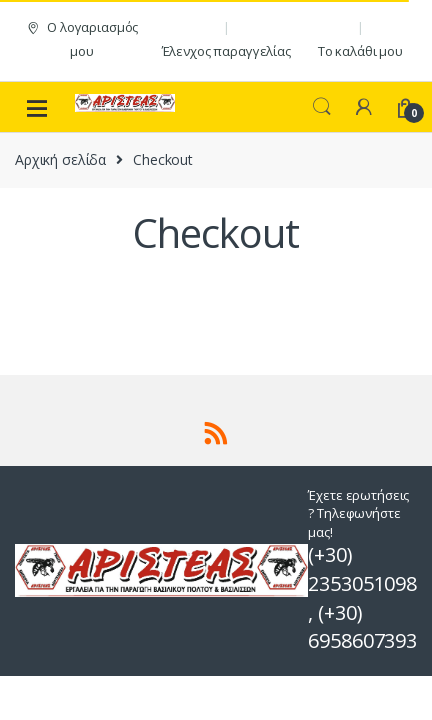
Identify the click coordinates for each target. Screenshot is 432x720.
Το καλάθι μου (360, 51)
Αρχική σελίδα (60, 159)
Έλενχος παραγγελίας (226, 51)
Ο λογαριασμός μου (81, 39)
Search (322, 107)
